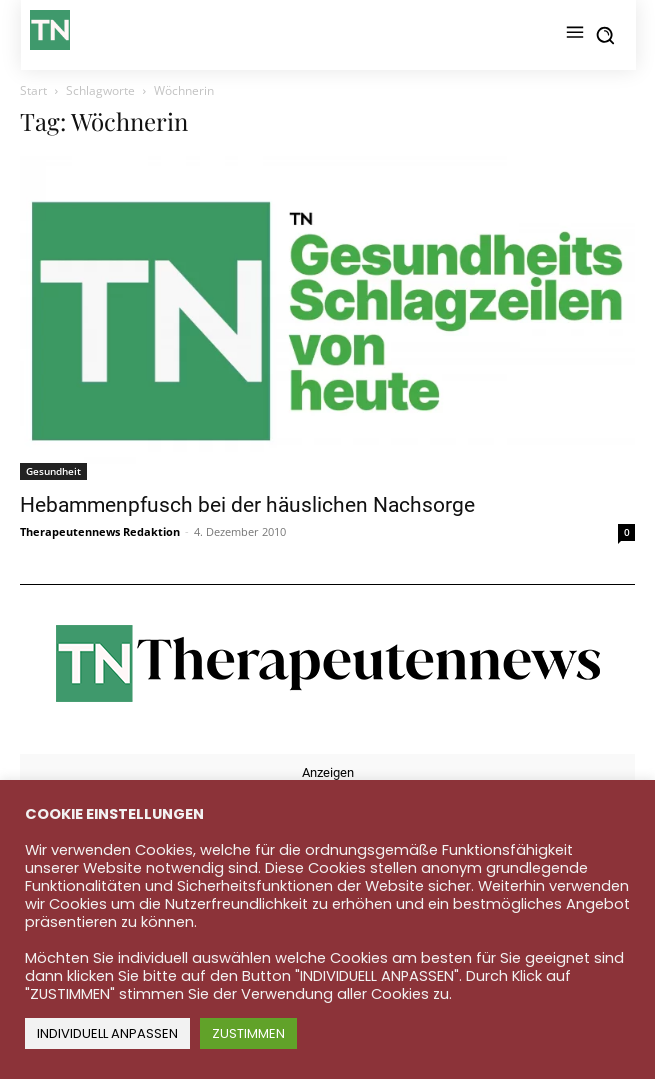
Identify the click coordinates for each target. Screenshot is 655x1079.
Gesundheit (53, 471)
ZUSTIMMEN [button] (248, 1033)
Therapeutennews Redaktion (100, 531)
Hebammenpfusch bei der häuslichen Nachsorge (247, 505)
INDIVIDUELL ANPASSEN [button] (107, 1033)
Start (33, 90)
